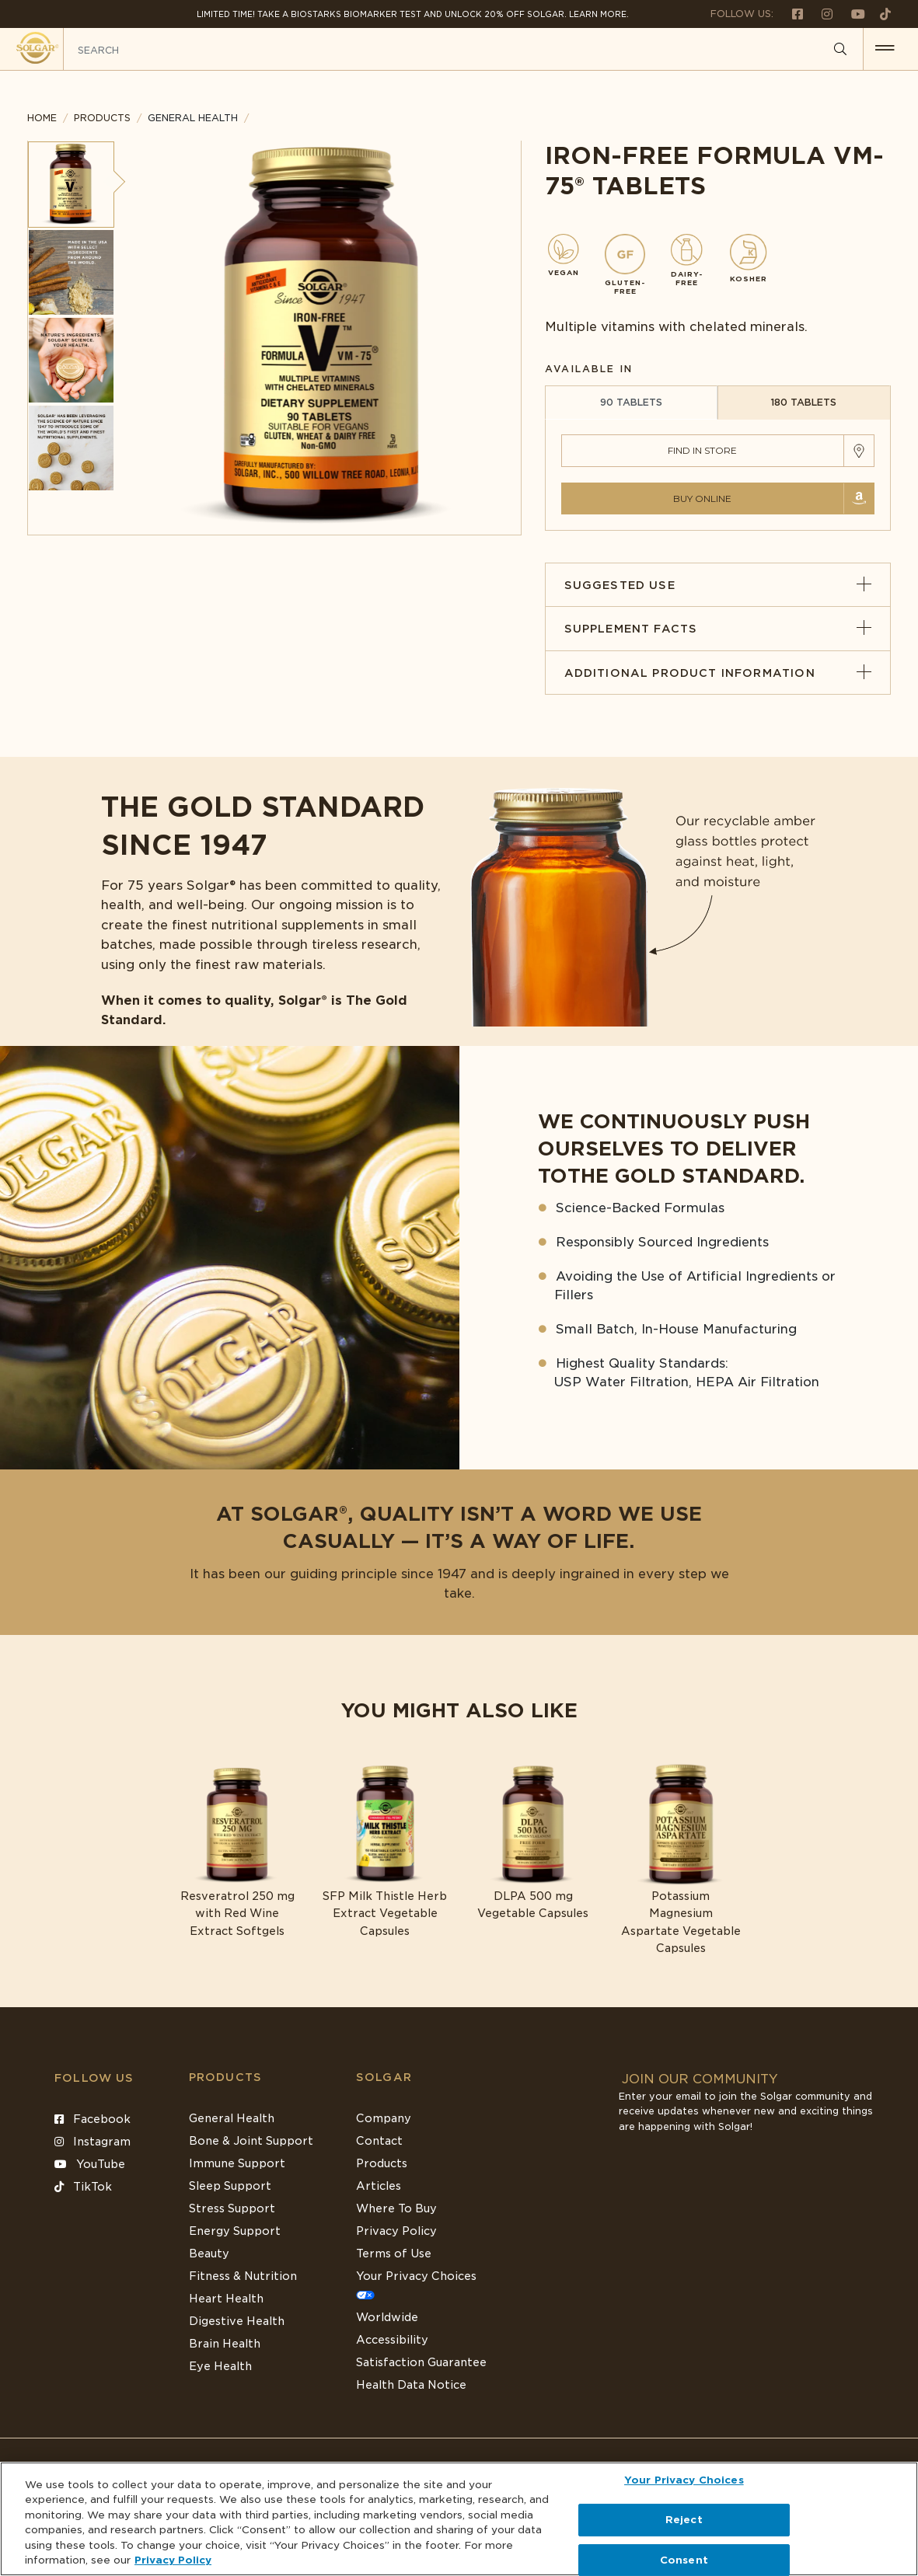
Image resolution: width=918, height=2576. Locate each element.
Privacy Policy (396, 2231)
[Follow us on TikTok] (879, 13)
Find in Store (702, 450)
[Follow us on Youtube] (852, 13)
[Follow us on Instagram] (821, 13)
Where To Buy (396, 2208)
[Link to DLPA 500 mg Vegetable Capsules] (533, 1842)
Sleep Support (230, 2186)
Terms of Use (393, 2253)
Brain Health (224, 2343)
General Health (231, 2118)
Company (383, 2118)
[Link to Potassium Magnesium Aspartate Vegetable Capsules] (681, 1859)
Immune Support (237, 2163)
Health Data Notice (411, 2385)
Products (102, 118)
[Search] (840, 49)
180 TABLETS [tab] (803, 402)
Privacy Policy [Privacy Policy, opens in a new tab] (172, 2560)
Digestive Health (236, 2321)
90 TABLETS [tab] (631, 402)
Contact (379, 2141)
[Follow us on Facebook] (791, 13)
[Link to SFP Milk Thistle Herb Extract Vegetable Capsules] (385, 1851)
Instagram (92, 2141)
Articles (378, 2186)
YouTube (89, 2164)
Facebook (92, 2119)
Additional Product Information (717, 673)
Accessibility (392, 2340)
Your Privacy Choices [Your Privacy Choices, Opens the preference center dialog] (684, 2481)
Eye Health (220, 2366)
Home (42, 118)
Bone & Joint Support (251, 2141)
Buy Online (702, 498)
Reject (684, 2519)
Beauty (209, 2253)
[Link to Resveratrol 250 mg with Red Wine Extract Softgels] (237, 1851)
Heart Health (226, 2298)
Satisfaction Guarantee (421, 2362)
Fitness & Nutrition (243, 2276)
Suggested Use (717, 585)
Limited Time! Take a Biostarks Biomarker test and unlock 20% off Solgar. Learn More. (413, 14)
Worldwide (387, 2317)
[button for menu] (885, 49)
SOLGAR (384, 2077)
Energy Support (235, 2231)
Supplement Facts (717, 628)
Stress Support (232, 2208)
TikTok (83, 2186)
